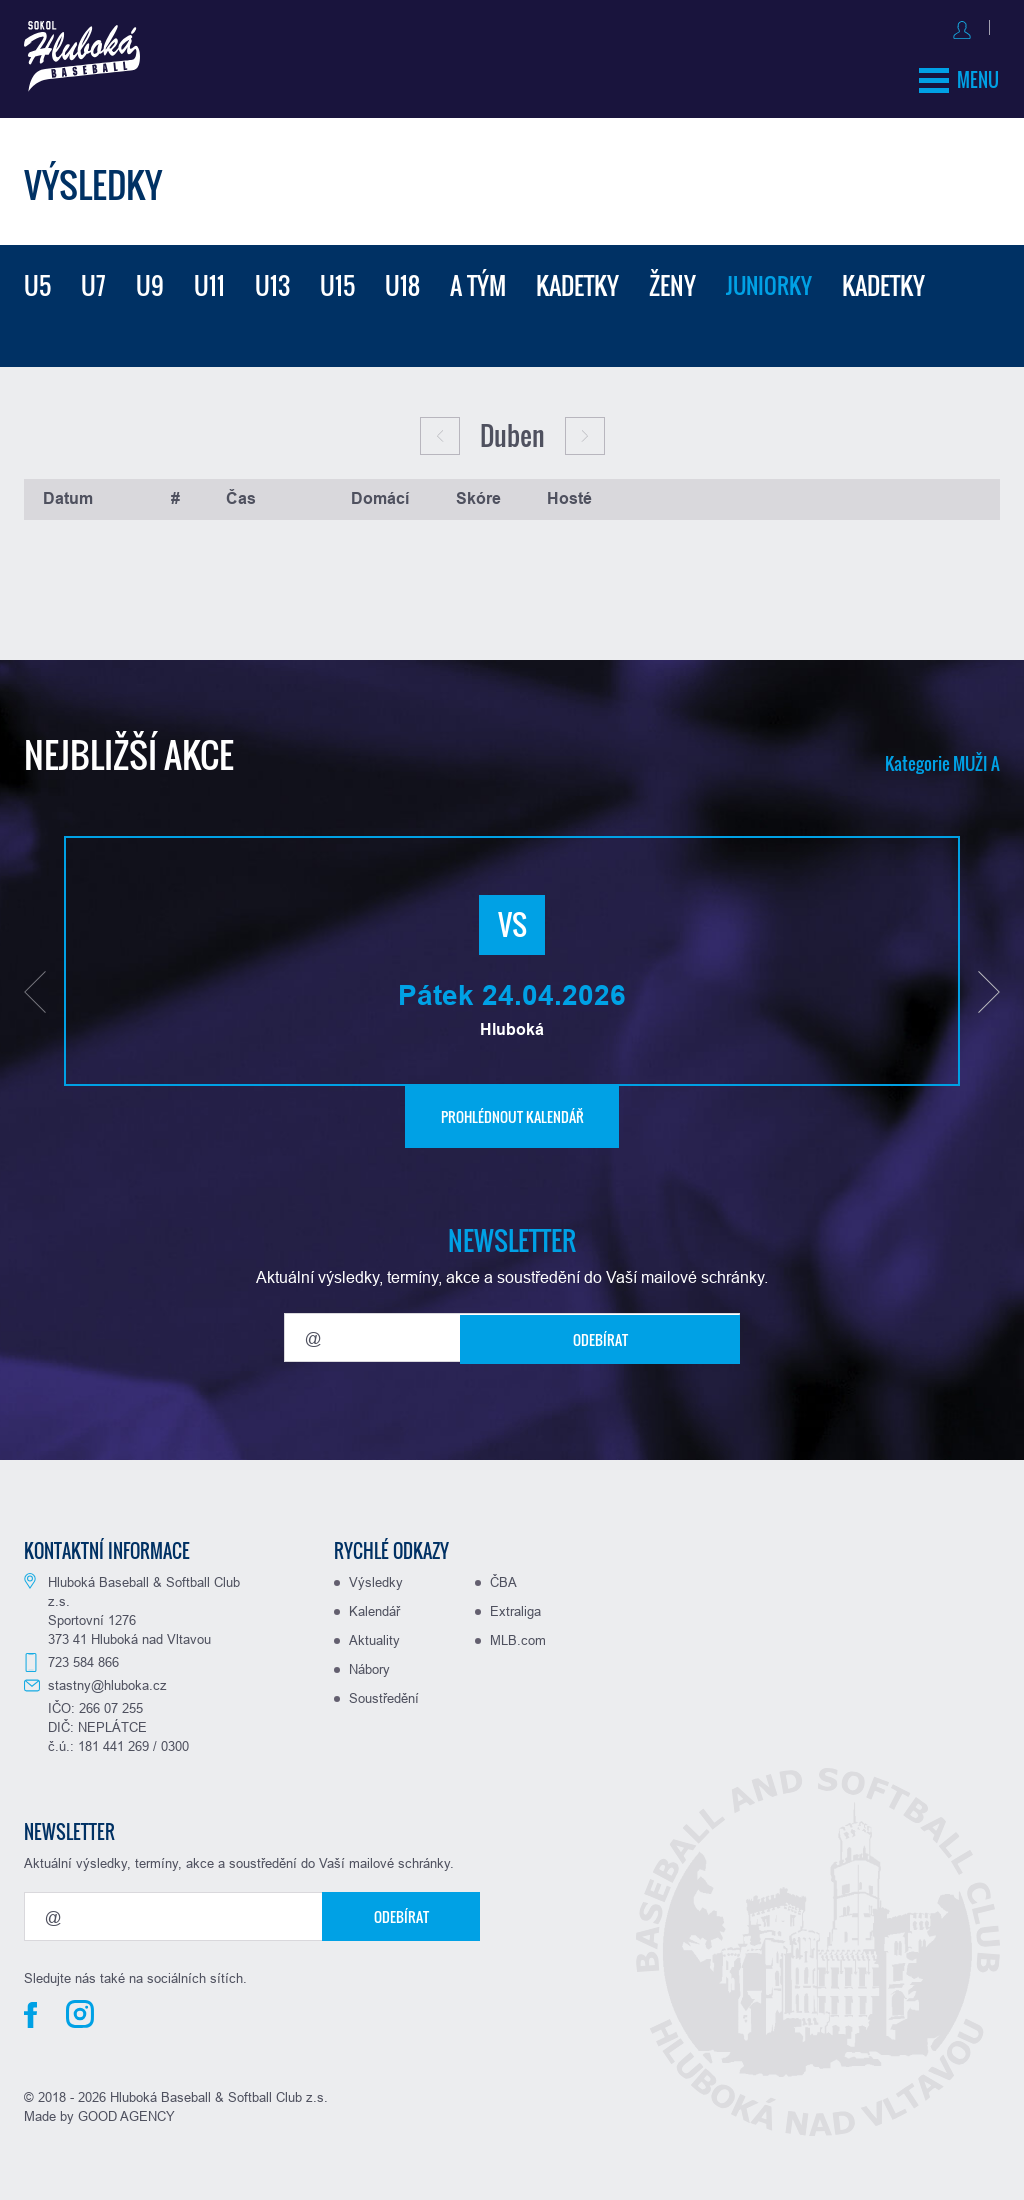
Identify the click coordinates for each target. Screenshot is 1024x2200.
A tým (478, 279)
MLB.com (518, 1634)
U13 (272, 279)
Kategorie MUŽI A (939, 757)
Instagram (80, 2008)
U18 (402, 279)
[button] (35, 986)
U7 (93, 279)
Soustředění (384, 1692)
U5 (37, 279)
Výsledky (376, 1576)
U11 (209, 279)
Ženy (672, 279)
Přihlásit (866, 26)
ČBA (503, 1576)
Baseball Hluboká (91, 61)
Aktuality (374, 1634)
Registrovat (958, 26)
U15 (337, 279)
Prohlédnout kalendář (512, 1110)
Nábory (369, 1663)
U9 (150, 279)
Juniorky (773, 279)
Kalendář (374, 1605)
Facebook (30, 2009)
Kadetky (577, 279)
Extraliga (515, 1605)
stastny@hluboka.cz (107, 1679)
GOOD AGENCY (126, 2110)
